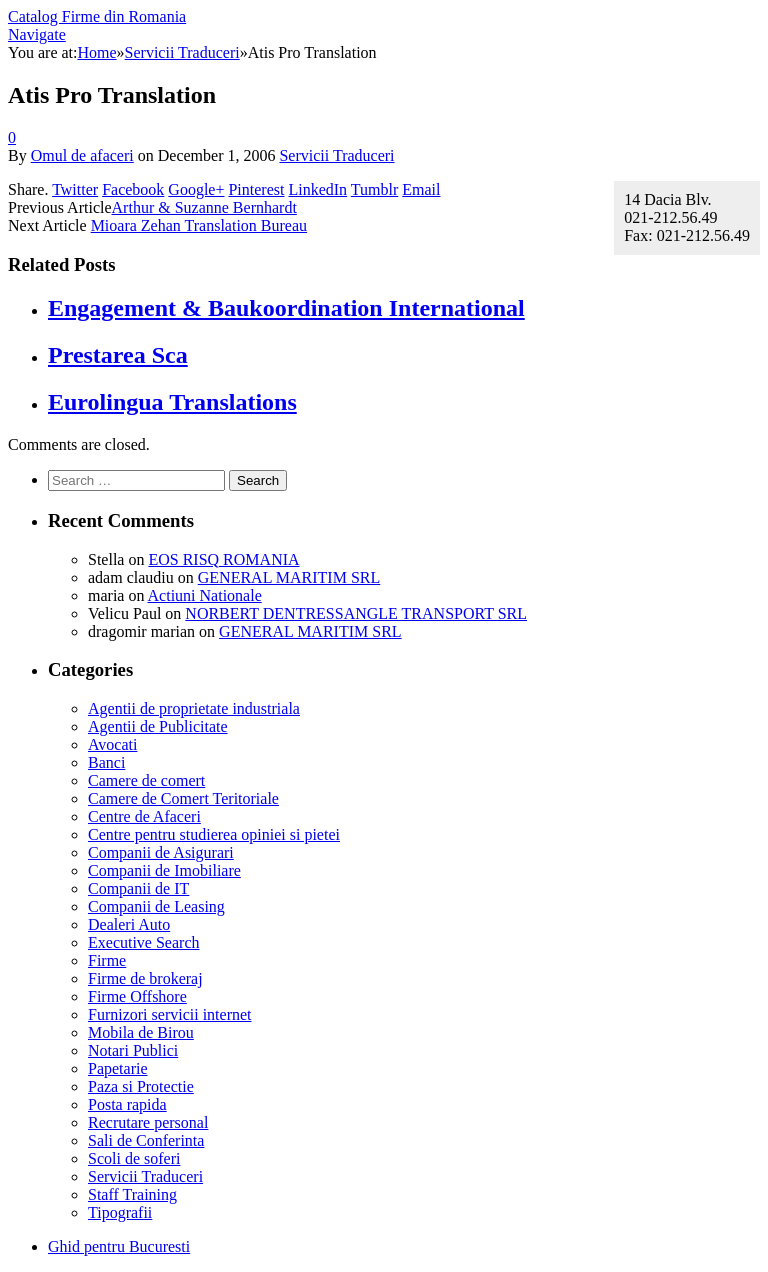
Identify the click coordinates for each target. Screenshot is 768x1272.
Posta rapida (127, 1104)
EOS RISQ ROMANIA (223, 559)
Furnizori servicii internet (170, 1014)
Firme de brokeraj (145, 978)
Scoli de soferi (134, 1158)
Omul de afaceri (82, 155)
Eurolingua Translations (172, 402)
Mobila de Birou (141, 1032)
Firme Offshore (137, 996)
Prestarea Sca (118, 355)
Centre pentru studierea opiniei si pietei (214, 834)
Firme (107, 960)
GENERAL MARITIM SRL (289, 577)
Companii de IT (138, 888)
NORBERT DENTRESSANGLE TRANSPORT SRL (356, 613)
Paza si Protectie (141, 1086)
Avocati (112, 744)
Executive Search (144, 942)
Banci (106, 762)
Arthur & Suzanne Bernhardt (204, 207)
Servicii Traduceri (336, 155)
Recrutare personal (148, 1122)
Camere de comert (146, 780)
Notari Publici (133, 1050)
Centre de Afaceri (144, 816)
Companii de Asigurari (161, 852)
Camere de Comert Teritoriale (183, 798)
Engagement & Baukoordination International (286, 308)
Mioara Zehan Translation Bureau (199, 225)
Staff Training (132, 1194)
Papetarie (118, 1068)
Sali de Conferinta (146, 1140)
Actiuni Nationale (205, 595)
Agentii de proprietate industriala (194, 708)
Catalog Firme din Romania (97, 16)
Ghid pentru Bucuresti (119, 1246)
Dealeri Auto (129, 924)
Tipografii (120, 1212)
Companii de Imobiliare (164, 870)
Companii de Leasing (156, 906)
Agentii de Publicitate (158, 726)
